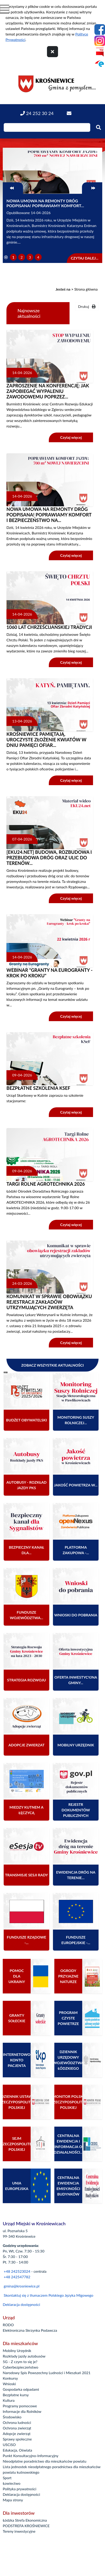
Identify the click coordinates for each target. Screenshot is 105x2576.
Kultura (9, 2400)
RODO (8, 2325)
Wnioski (9, 2383)
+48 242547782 (16, 2277)
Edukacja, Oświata (17, 2450)
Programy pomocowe (20, 2406)
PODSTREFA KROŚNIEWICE (26, 2525)
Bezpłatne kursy (16, 2395)
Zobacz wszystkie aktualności (52, 1365)
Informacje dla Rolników (22, 2411)
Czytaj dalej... (84, 258)
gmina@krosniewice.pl (21, 2286)
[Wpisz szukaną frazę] (47, 127)
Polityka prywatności (19, 2489)
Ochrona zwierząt (17, 2428)
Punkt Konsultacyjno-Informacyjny (30, 2455)
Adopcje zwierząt (16, 2433)
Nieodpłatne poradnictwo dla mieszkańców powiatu (44, 2461)
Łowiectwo (11, 2483)
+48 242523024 (17, 2271)
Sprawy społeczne (17, 2439)
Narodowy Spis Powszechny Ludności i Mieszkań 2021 (46, 2372)
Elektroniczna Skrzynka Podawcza (30, 2330)
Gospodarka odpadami (21, 2389)
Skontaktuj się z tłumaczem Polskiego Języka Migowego (48, 2295)
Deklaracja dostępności (21, 2304)
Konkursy (10, 2378)
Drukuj (87, 306)
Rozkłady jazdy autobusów (24, 2356)
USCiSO (9, 2444)
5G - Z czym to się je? (20, 2361)
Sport (7, 2478)
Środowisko (12, 2417)
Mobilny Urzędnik (17, 2350)
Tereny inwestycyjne (19, 2531)
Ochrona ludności (17, 2422)
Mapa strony (13, 2500)
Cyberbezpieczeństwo (20, 2367)
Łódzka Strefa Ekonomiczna (25, 2520)
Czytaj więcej (71, 437)
